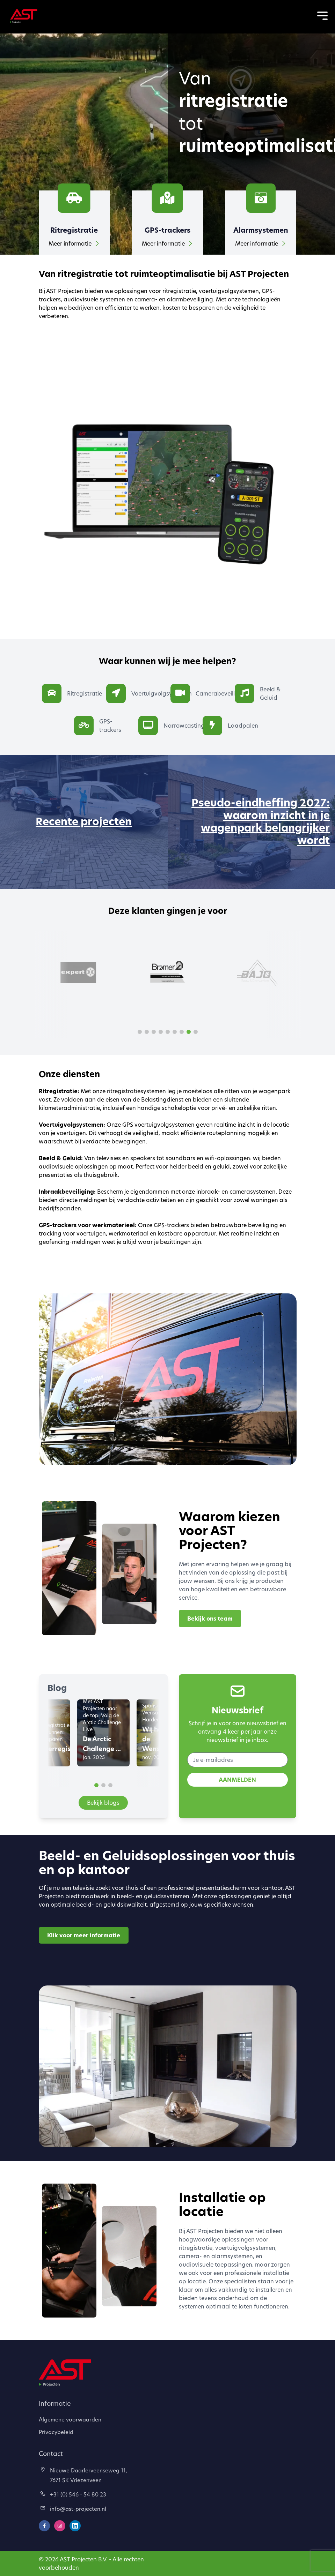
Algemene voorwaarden (70, 2419)
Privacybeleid (56, 2431)
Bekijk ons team (210, 1618)
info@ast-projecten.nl (73, 2508)
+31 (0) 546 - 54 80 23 (73, 2494)
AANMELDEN (237, 1779)
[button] (140, 1032)
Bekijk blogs (103, 1802)
